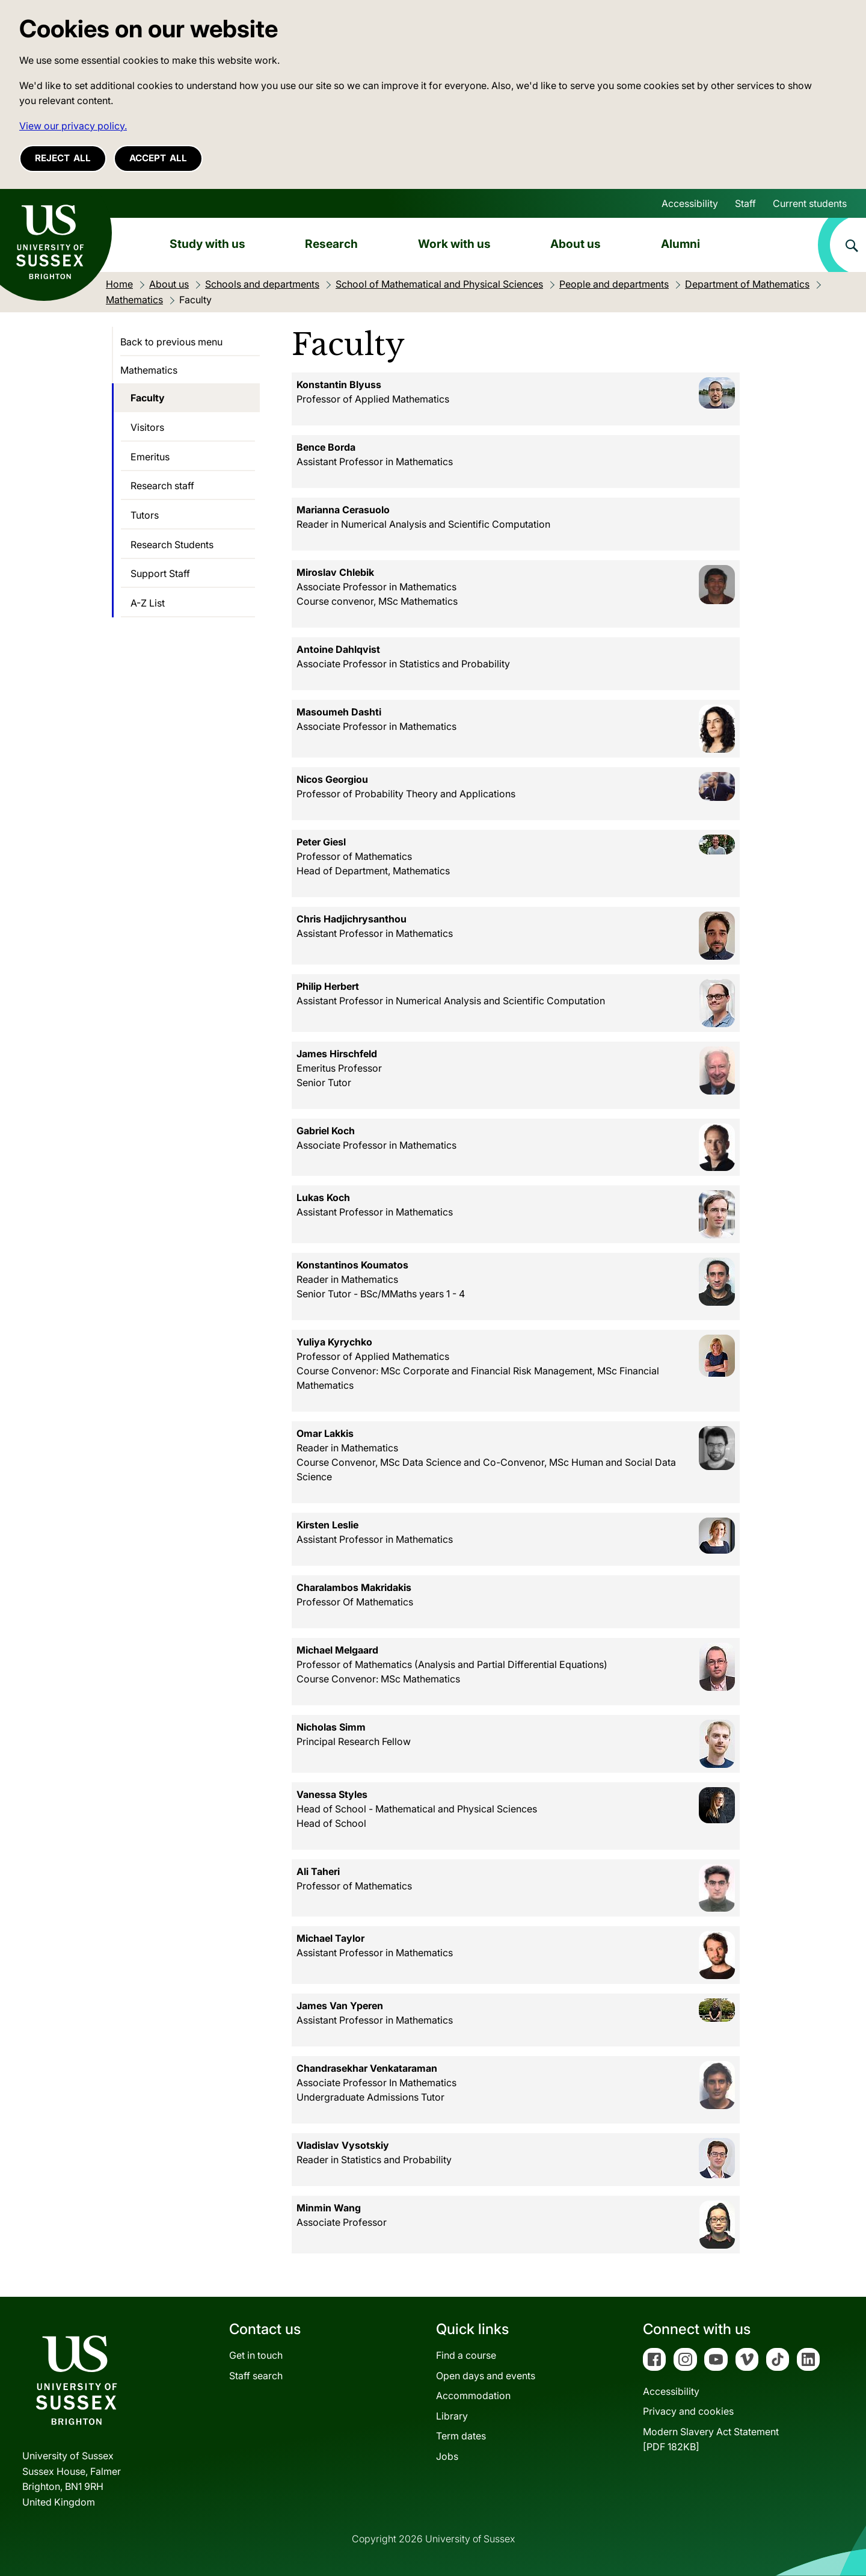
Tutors (145, 515)
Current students (810, 203)
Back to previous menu (171, 342)
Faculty (148, 398)
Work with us (454, 243)
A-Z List (148, 603)
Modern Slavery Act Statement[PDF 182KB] (711, 2439)
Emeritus (150, 457)
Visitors (147, 427)
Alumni (680, 243)
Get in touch (256, 2355)
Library (452, 2416)
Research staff (162, 486)
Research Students (172, 545)
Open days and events (485, 2376)
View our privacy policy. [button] (73, 126)
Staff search (256, 2376)
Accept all (158, 158)
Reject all (63, 158)
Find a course (466, 2355)
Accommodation (473, 2395)
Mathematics (148, 370)
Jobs (447, 2456)
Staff (745, 203)
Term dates (461, 2436)
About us (575, 243)
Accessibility (690, 203)
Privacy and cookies (688, 2411)
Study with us (207, 243)
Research (331, 243)
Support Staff (160, 573)
